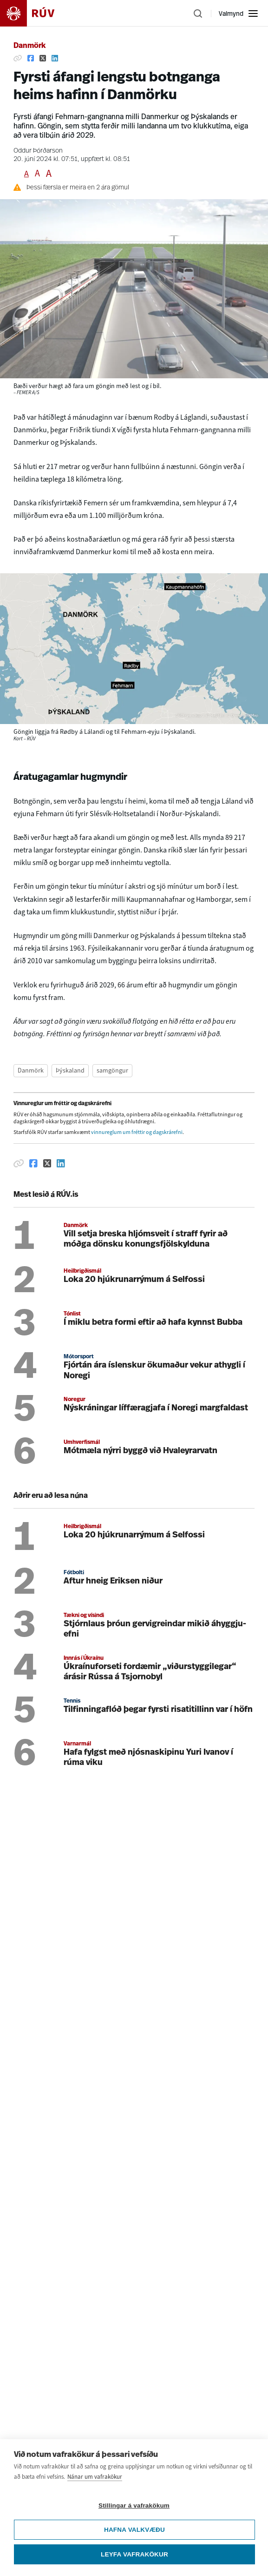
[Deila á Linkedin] (55, 58)
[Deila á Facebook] (30, 58)
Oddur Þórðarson (38, 151)
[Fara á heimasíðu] (35, 13)
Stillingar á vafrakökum (134, 2506)
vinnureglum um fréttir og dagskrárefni (137, 1132)
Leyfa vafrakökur (134, 2555)
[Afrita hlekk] (17, 58)
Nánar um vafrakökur (94, 2478)
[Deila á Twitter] (42, 58)
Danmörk (29, 46)
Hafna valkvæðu (134, 2530)
